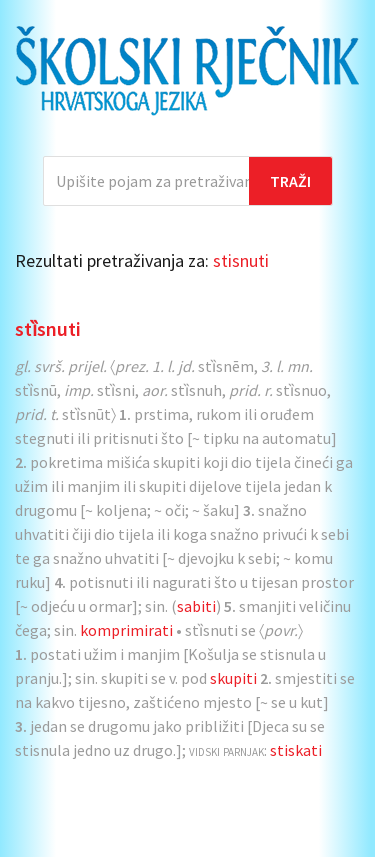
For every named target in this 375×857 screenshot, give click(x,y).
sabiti (196, 606)
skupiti (233, 678)
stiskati (296, 750)
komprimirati (126, 630)
